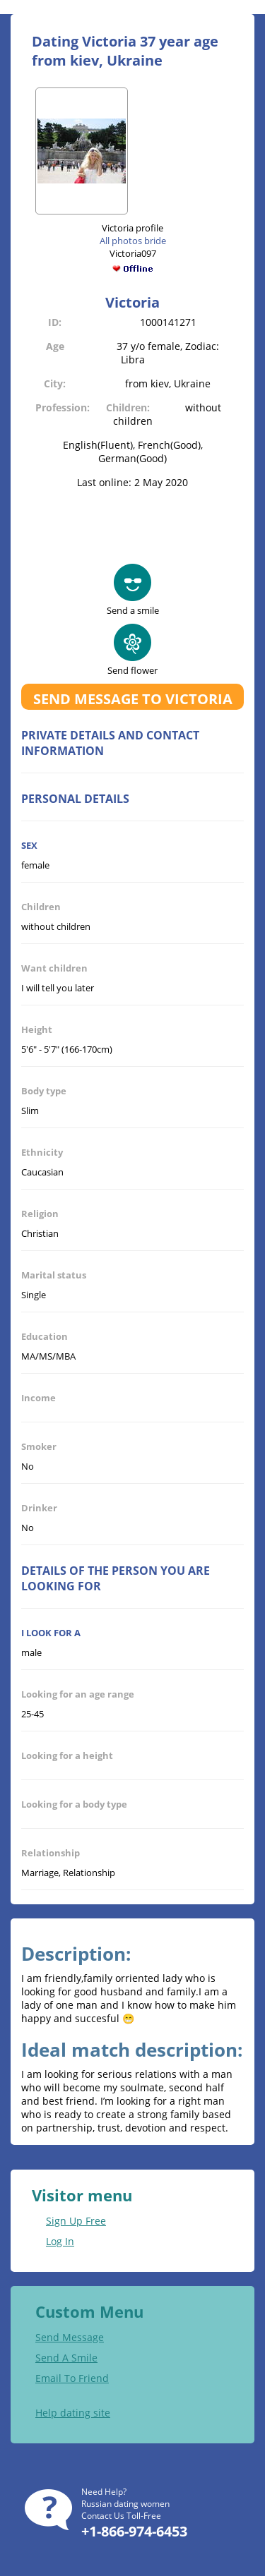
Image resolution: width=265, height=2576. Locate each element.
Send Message (69, 2337)
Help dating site (72, 2412)
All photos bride (133, 240)
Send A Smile (66, 2357)
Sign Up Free (76, 2220)
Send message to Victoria (132, 698)
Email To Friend (72, 2378)
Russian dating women (125, 2504)
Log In (60, 2241)
